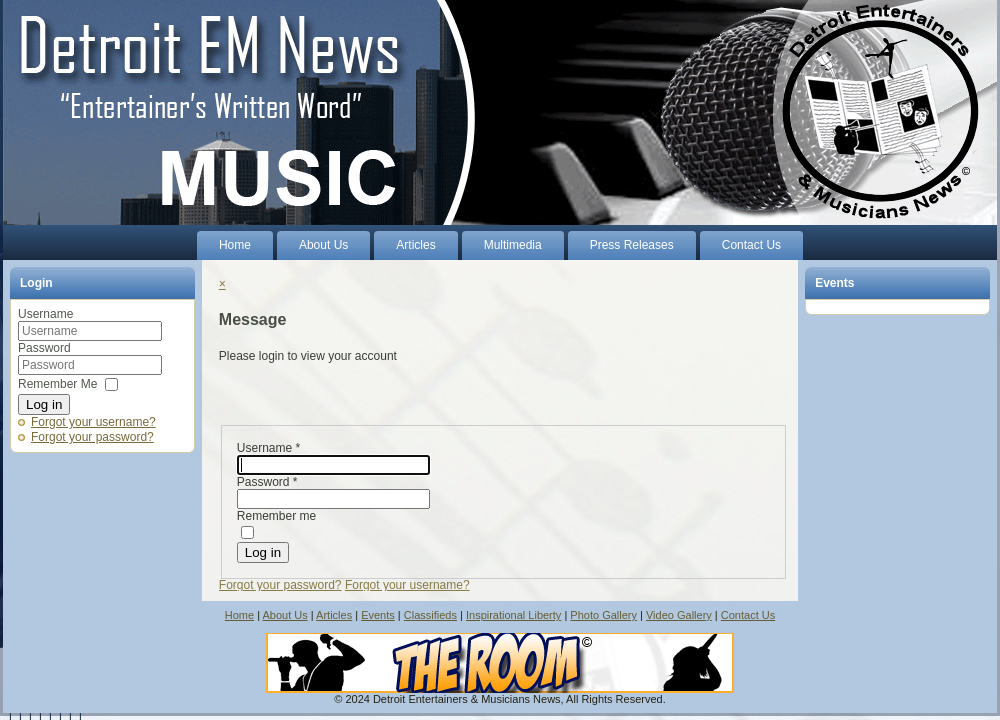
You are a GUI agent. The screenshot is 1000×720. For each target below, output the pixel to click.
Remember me (276, 516)
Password (44, 348)
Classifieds (430, 615)
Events (378, 615)
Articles (334, 615)
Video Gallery (679, 615)
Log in (44, 404)
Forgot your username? (93, 422)
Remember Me (57, 384)
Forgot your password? (92, 437)
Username (45, 314)
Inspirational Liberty (513, 615)
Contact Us (748, 615)
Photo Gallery (603, 615)
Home (239, 615)
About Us (284, 615)
